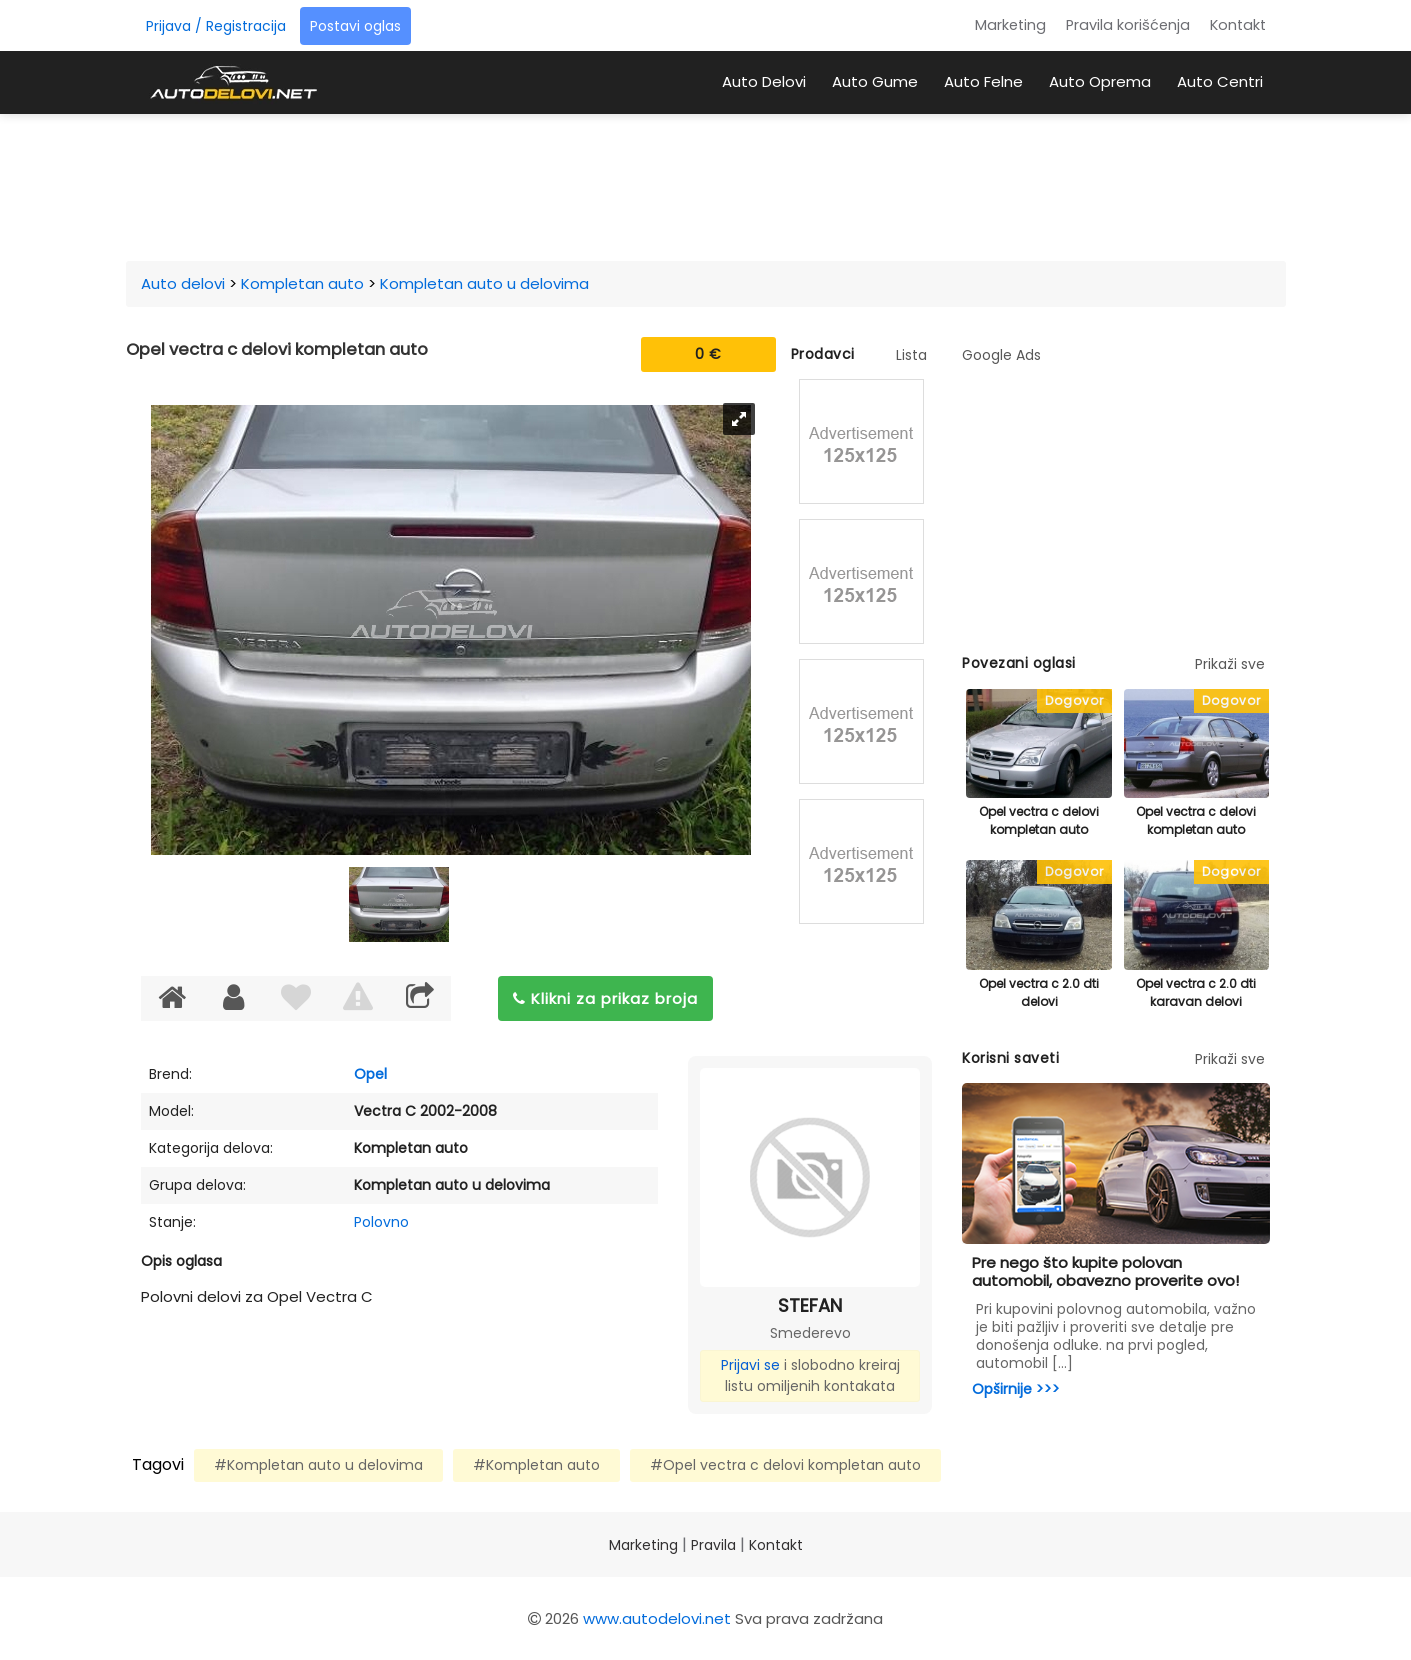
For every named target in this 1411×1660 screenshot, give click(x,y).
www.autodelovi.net (657, 1618)
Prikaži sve (1230, 664)
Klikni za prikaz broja (605, 998)
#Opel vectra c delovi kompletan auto (785, 1465)
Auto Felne (983, 81)
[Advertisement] (706, 184)
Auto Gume (875, 81)
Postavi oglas (355, 26)
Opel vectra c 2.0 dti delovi (1039, 992)
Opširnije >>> (1016, 1389)
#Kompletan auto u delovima (318, 1465)
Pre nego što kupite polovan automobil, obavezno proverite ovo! (1105, 1271)
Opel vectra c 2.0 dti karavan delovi (1196, 992)
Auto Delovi (764, 81)
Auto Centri (1220, 81)
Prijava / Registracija (216, 26)
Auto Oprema (1100, 81)
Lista (911, 355)
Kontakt (1238, 25)
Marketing (1010, 25)
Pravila (713, 1545)
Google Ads (1001, 355)
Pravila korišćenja (1128, 25)
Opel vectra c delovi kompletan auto (1039, 820)
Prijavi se (750, 1365)
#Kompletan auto (536, 1465)
